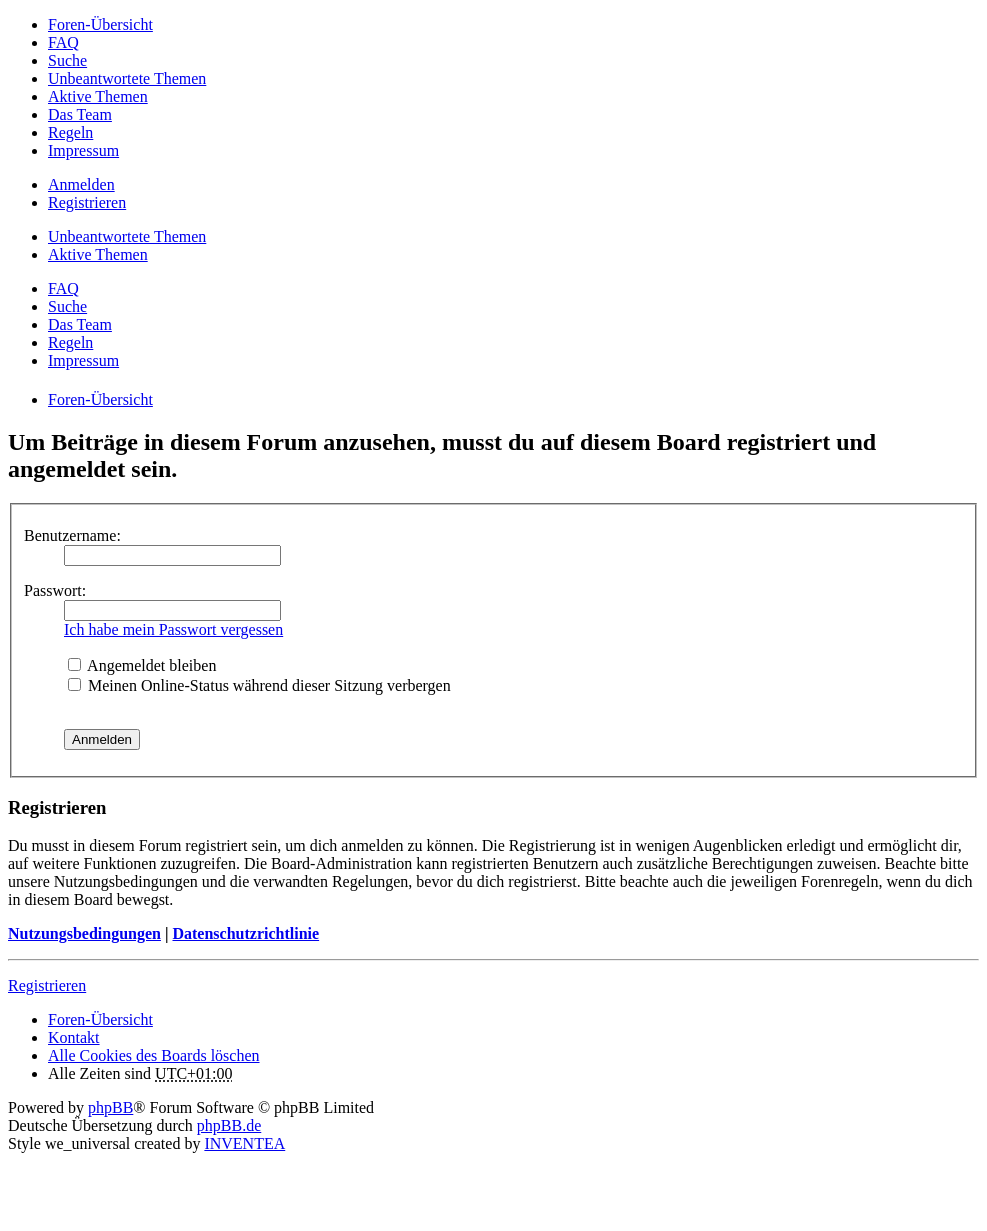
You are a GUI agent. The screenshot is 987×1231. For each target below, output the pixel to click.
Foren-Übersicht (100, 1019)
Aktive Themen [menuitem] (98, 96)
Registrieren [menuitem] (87, 202)
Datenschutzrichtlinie (245, 933)
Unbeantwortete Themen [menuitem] (127, 78)
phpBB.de (229, 1125)
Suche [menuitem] (67, 60)
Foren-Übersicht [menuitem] (100, 24)
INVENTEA (244, 1143)
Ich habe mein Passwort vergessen (173, 629)
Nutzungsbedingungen (84, 933)
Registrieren (47, 985)
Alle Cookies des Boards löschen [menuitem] (154, 1055)
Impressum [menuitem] (83, 150)
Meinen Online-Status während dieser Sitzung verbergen (259, 685)
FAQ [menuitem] (63, 42)
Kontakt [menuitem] (74, 1037)
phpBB (110, 1107)
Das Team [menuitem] (80, 114)
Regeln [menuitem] (70, 132)
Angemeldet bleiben (142, 665)
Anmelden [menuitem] (81, 184)
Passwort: (55, 590)
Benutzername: (72, 535)
